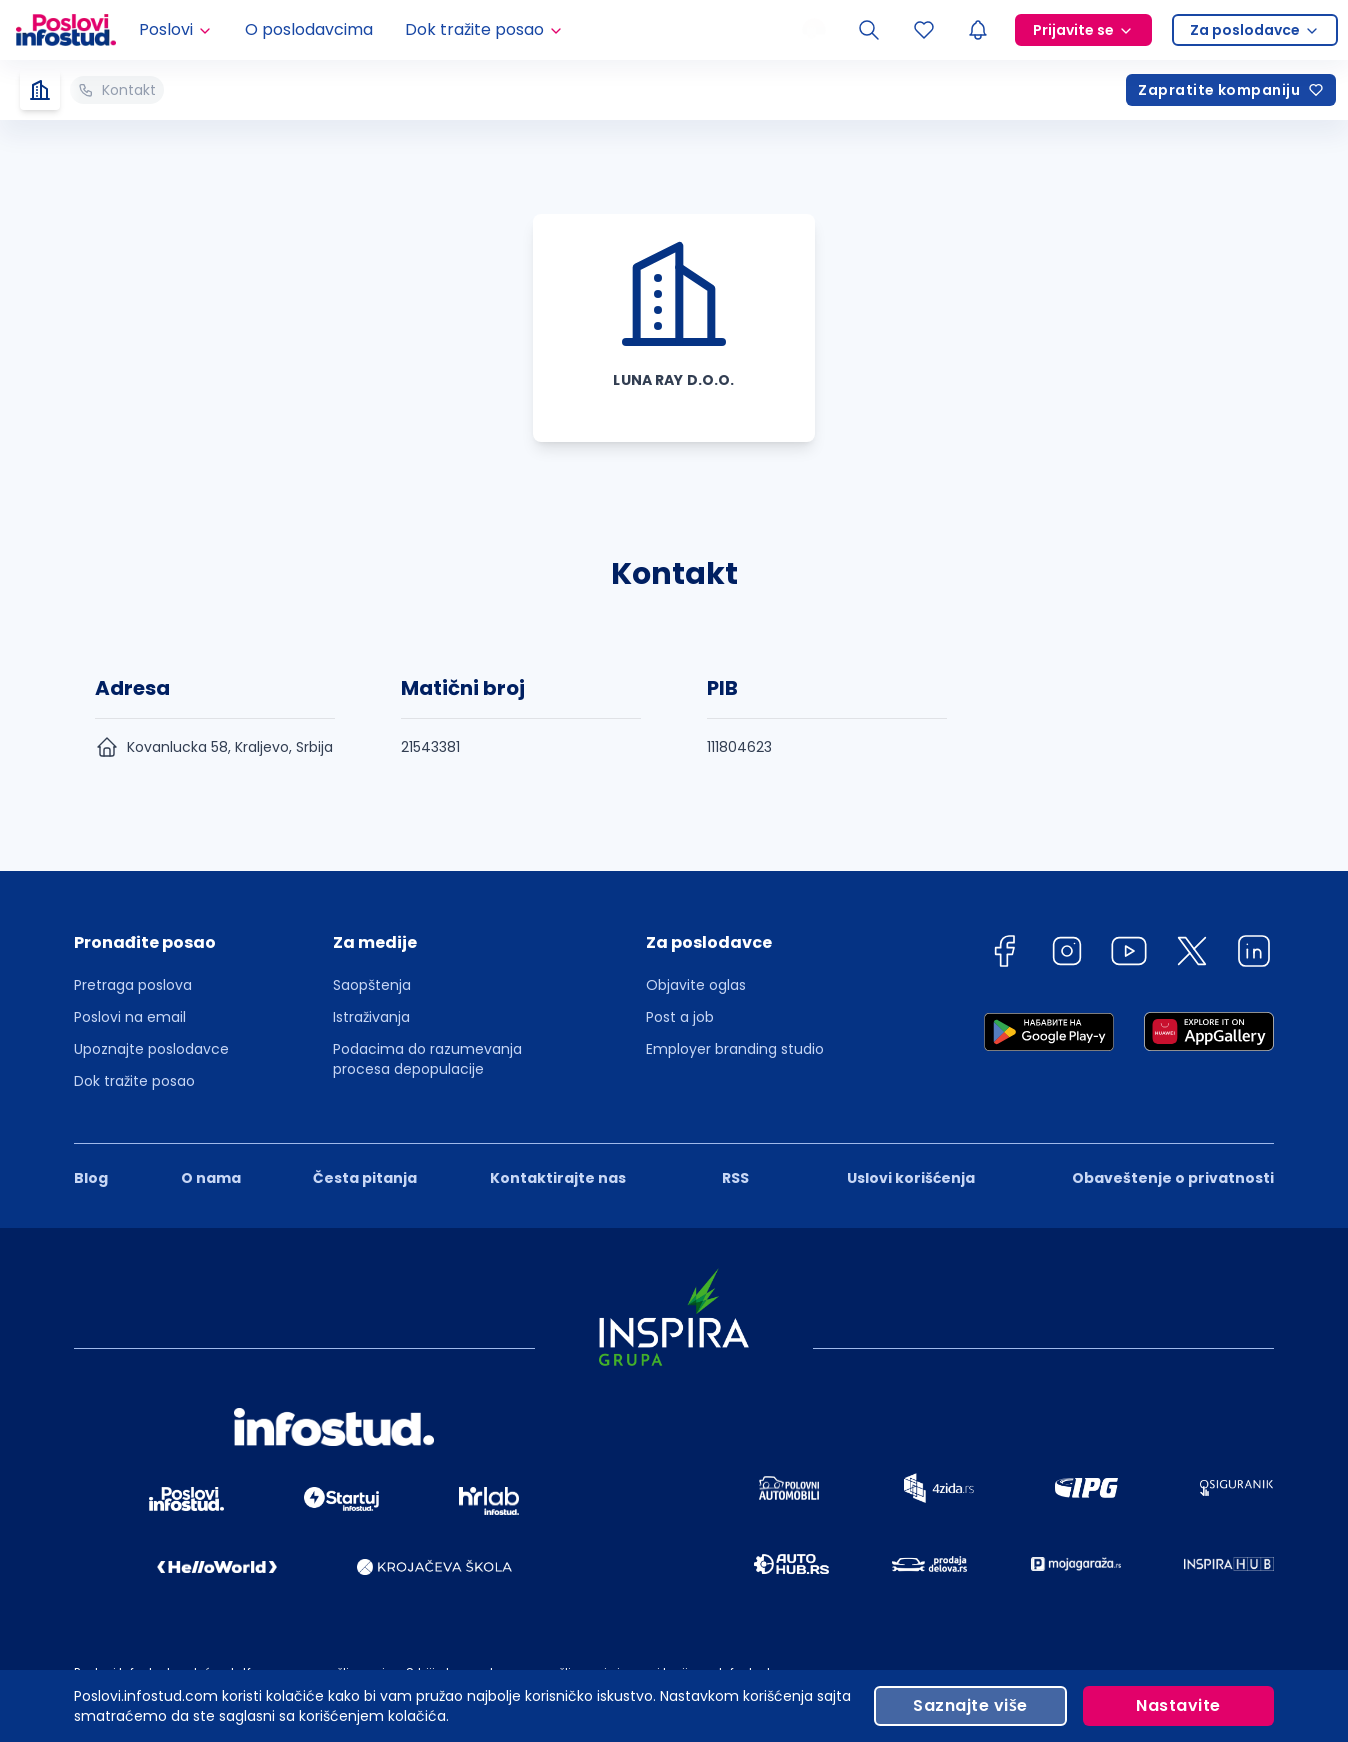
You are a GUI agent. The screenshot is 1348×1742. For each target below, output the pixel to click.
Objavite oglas (696, 985)
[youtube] (1129, 954)
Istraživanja (371, 1017)
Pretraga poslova (133, 985)
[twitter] (1192, 954)
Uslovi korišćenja (911, 1178)
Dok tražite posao (134, 1081)
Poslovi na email (130, 1017)
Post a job (680, 1017)
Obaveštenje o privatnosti (1173, 1178)
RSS (735, 1178)
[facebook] (1004, 954)
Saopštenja (372, 985)
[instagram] (1067, 954)
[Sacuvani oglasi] (924, 30)
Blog (91, 1178)
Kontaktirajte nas (558, 1178)
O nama (211, 1178)
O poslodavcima (309, 29)
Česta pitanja (365, 1178)
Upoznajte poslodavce (151, 1049)
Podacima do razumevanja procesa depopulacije (427, 1059)
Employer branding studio (735, 1049)
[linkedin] (1254, 954)
